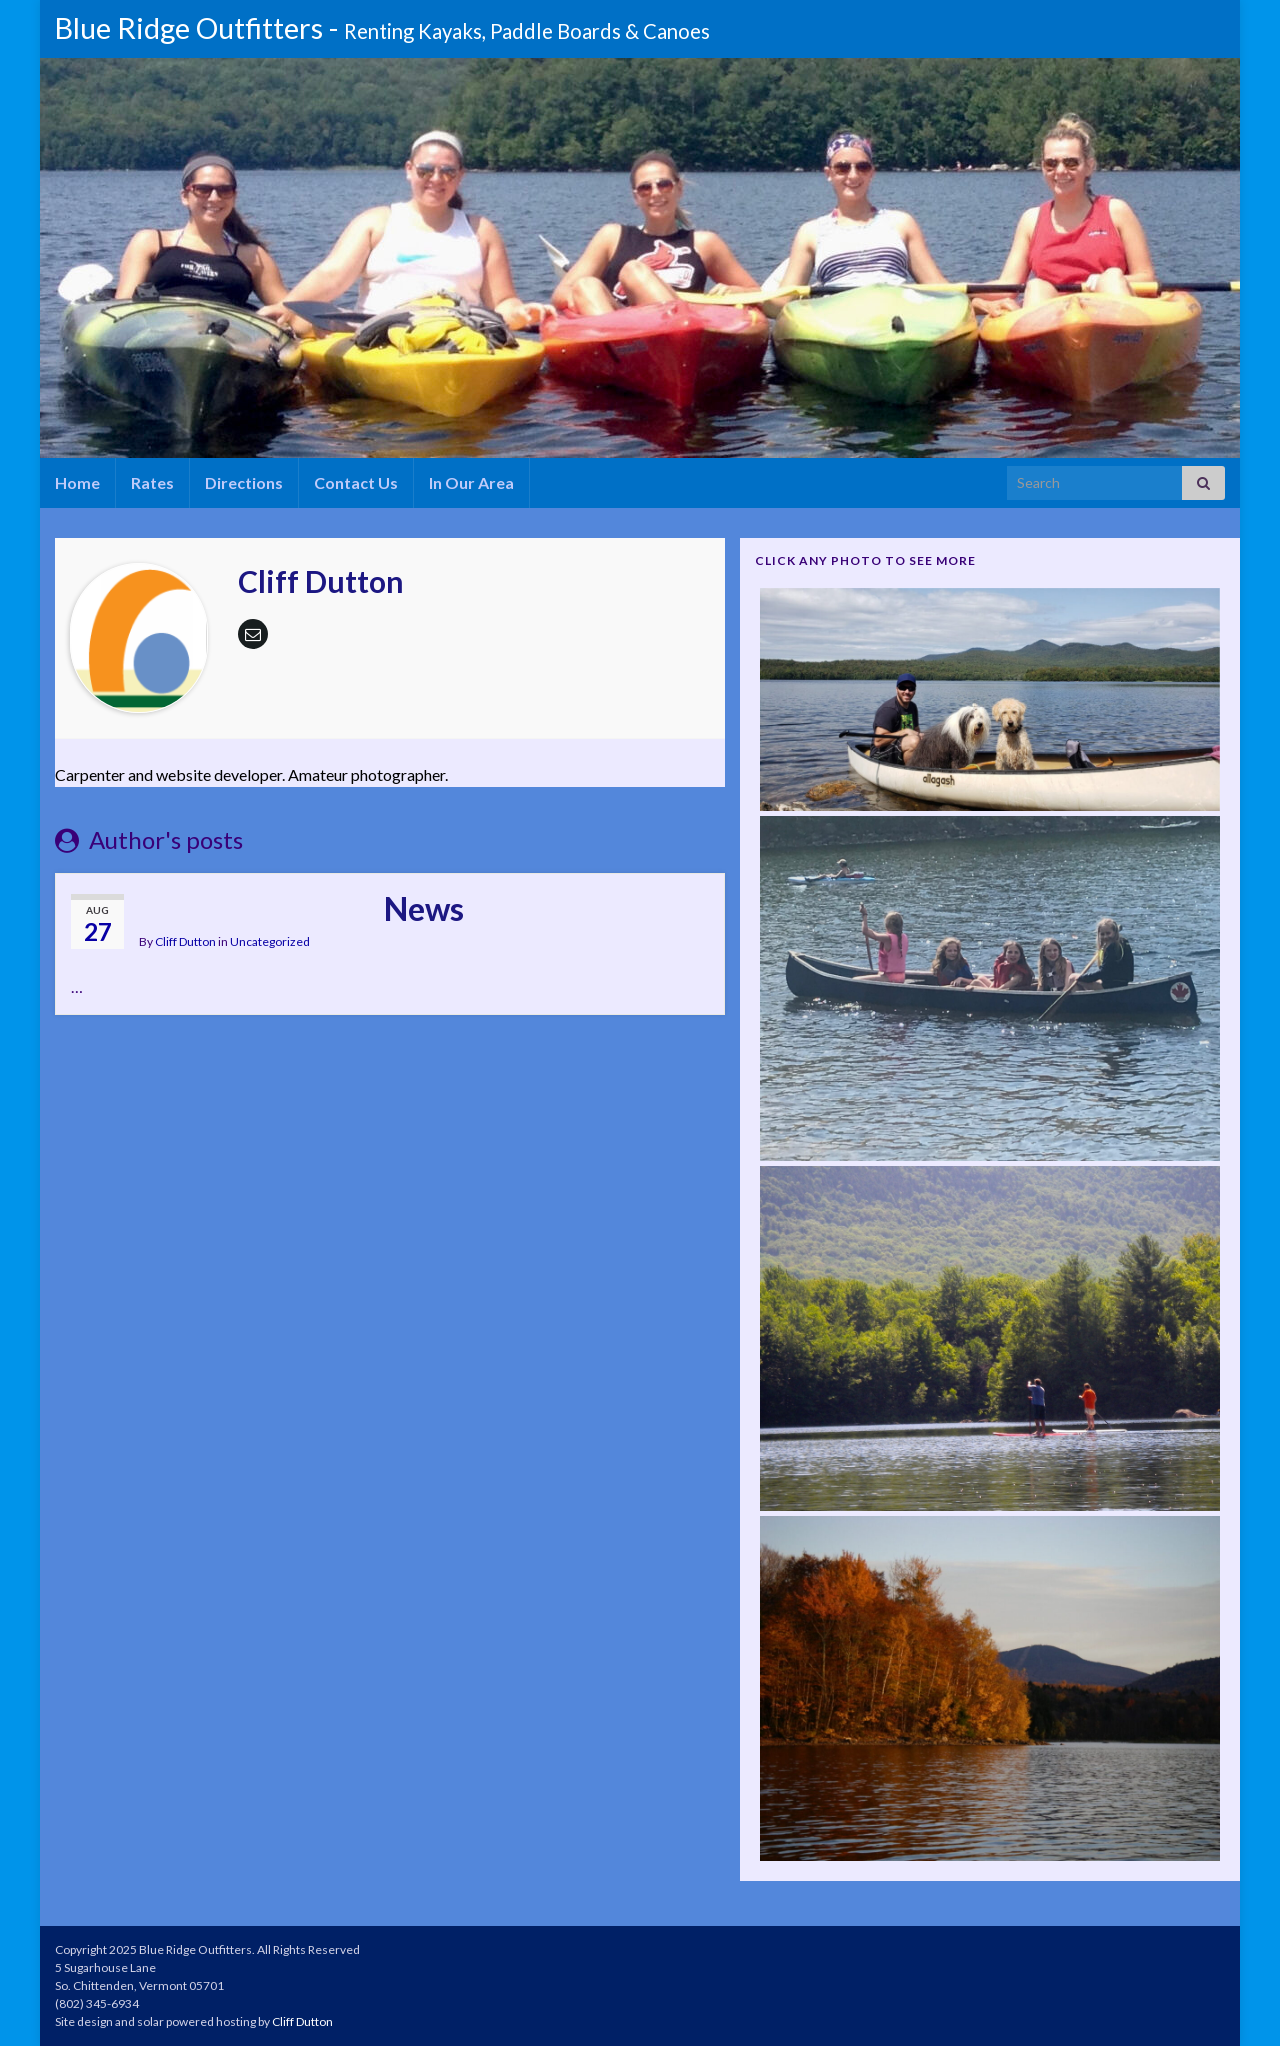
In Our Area (471, 482)
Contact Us (356, 482)
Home (77, 482)
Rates (152, 482)
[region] (645, 258)
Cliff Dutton (185, 941)
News (424, 908)
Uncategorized (270, 941)
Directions (244, 482)
